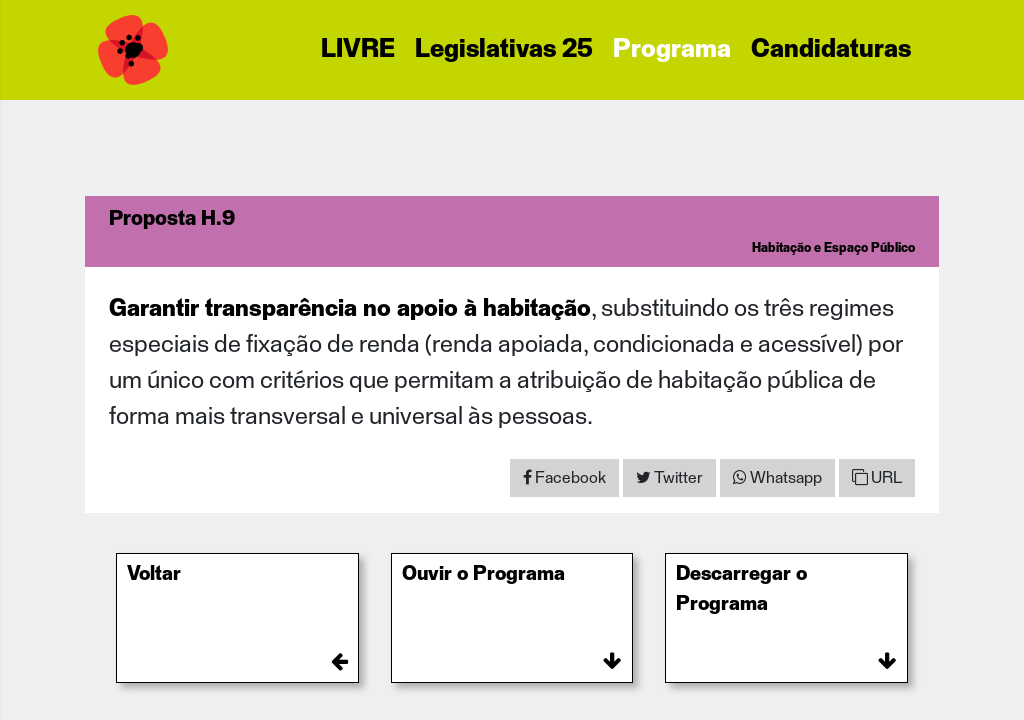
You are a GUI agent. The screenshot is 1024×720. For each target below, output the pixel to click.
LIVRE (358, 50)
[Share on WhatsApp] (777, 478)
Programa (672, 50)
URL (877, 477)
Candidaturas (831, 50)
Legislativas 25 (504, 50)
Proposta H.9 (172, 219)
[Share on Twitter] (669, 478)
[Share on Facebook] (564, 478)
